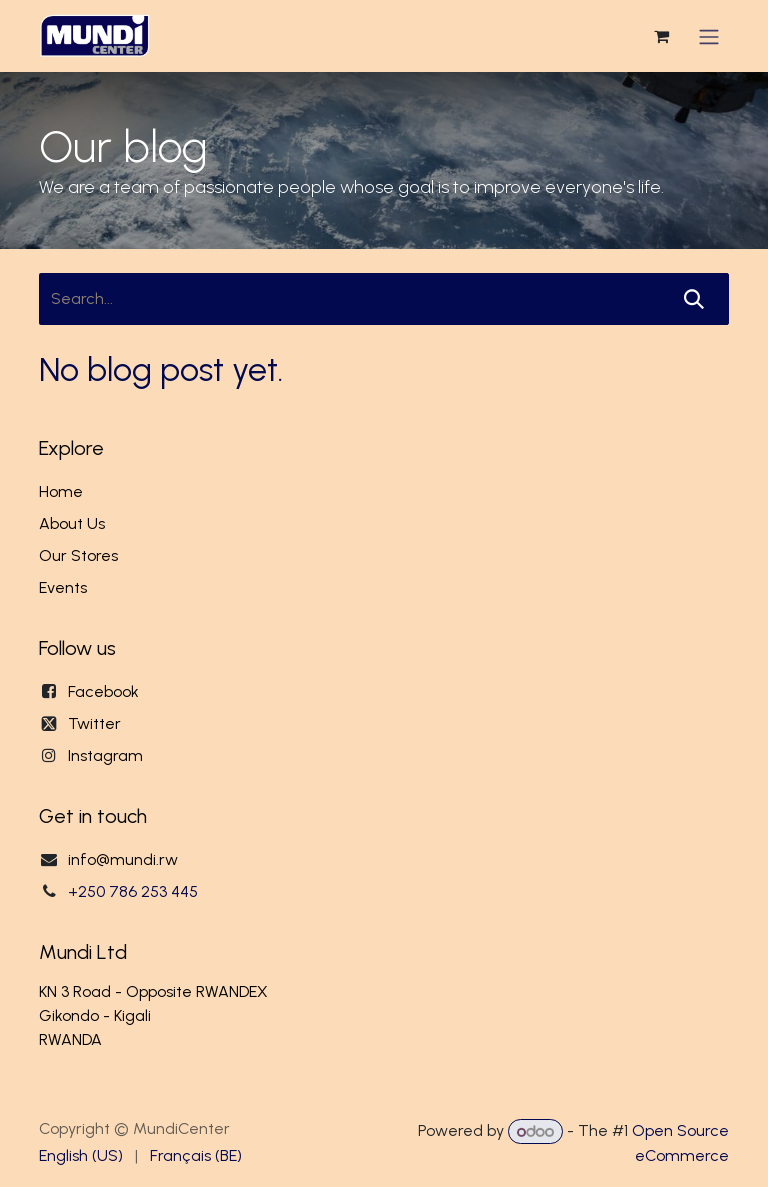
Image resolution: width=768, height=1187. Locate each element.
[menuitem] (81, 1156)
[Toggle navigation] (709, 39)
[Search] (694, 306)
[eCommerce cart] (661, 40)
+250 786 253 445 (133, 891)
